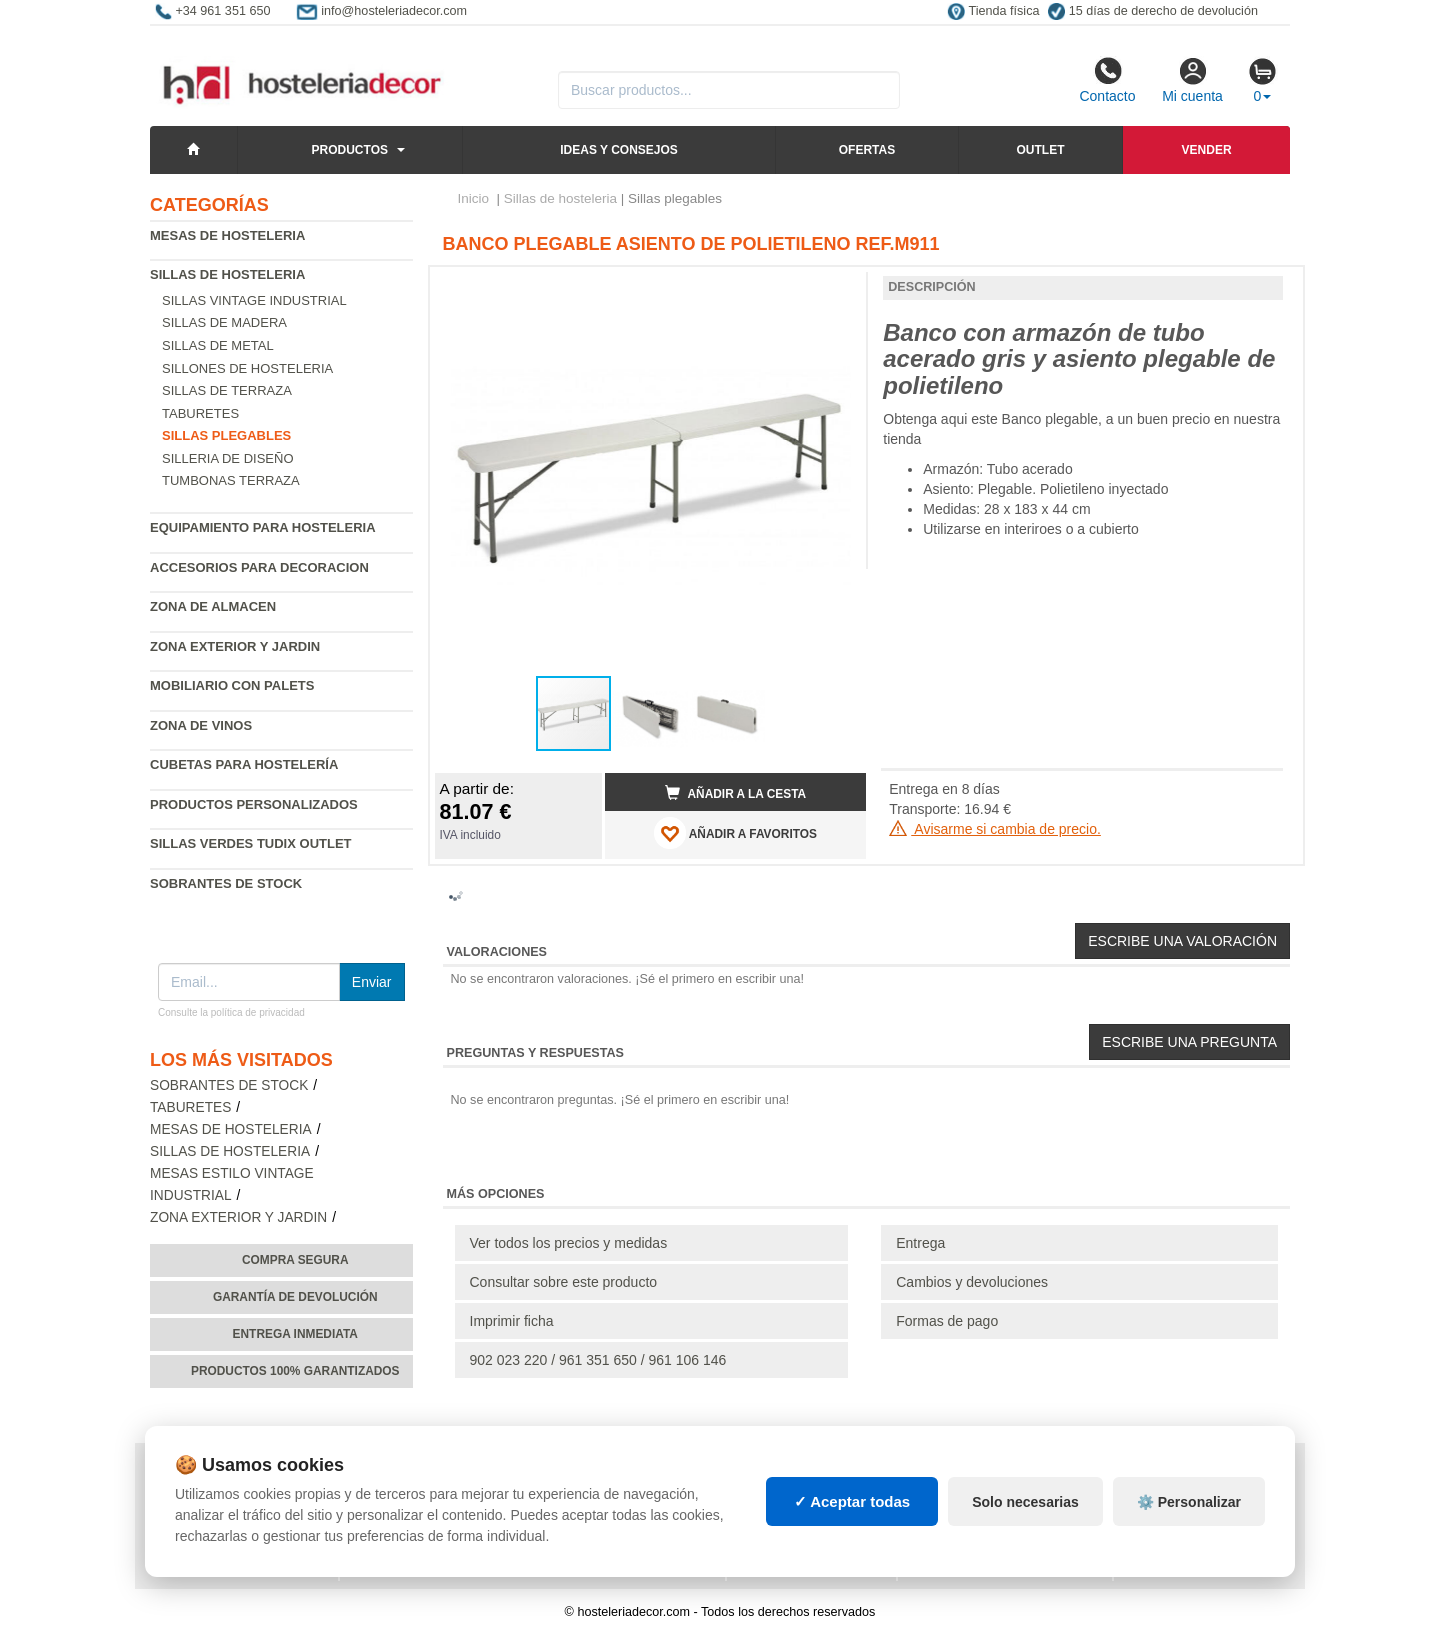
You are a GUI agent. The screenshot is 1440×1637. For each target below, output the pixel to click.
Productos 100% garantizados (295, 1371)
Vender (1207, 150)
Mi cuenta (1192, 80)
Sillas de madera (224, 322)
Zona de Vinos (201, 725)
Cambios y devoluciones (972, 1282)
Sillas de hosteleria (227, 274)
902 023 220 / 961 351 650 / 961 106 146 (598, 1360)
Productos (350, 150)
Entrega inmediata (295, 1334)
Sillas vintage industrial (254, 300)
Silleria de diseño (228, 458)
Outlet (1040, 150)
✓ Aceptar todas (852, 1501)
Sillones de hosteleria (247, 368)
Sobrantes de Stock (226, 883)
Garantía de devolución (295, 1297)
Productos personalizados (254, 804)
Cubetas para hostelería (244, 764)
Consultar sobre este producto (564, 1282)
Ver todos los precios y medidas (569, 1243)
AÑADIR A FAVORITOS (735, 833)
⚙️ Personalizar (1189, 1502)
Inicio (474, 198)
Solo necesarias (1025, 1502)
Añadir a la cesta (736, 793)
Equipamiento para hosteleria (263, 527)
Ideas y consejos (619, 150)
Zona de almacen (213, 606)
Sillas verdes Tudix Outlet (251, 843)
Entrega (920, 1243)
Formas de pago (947, 1321)
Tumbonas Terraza (231, 480)
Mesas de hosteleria (227, 235)
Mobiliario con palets (232, 685)
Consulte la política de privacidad (231, 1012)
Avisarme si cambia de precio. (995, 829)
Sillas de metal (218, 345)
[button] (833, 290)
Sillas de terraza (227, 390)
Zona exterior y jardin (235, 646)
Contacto (1107, 80)
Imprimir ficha (512, 1321)
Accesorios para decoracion (259, 567)
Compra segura (295, 1260)
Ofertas (867, 150)
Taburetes (200, 413)
